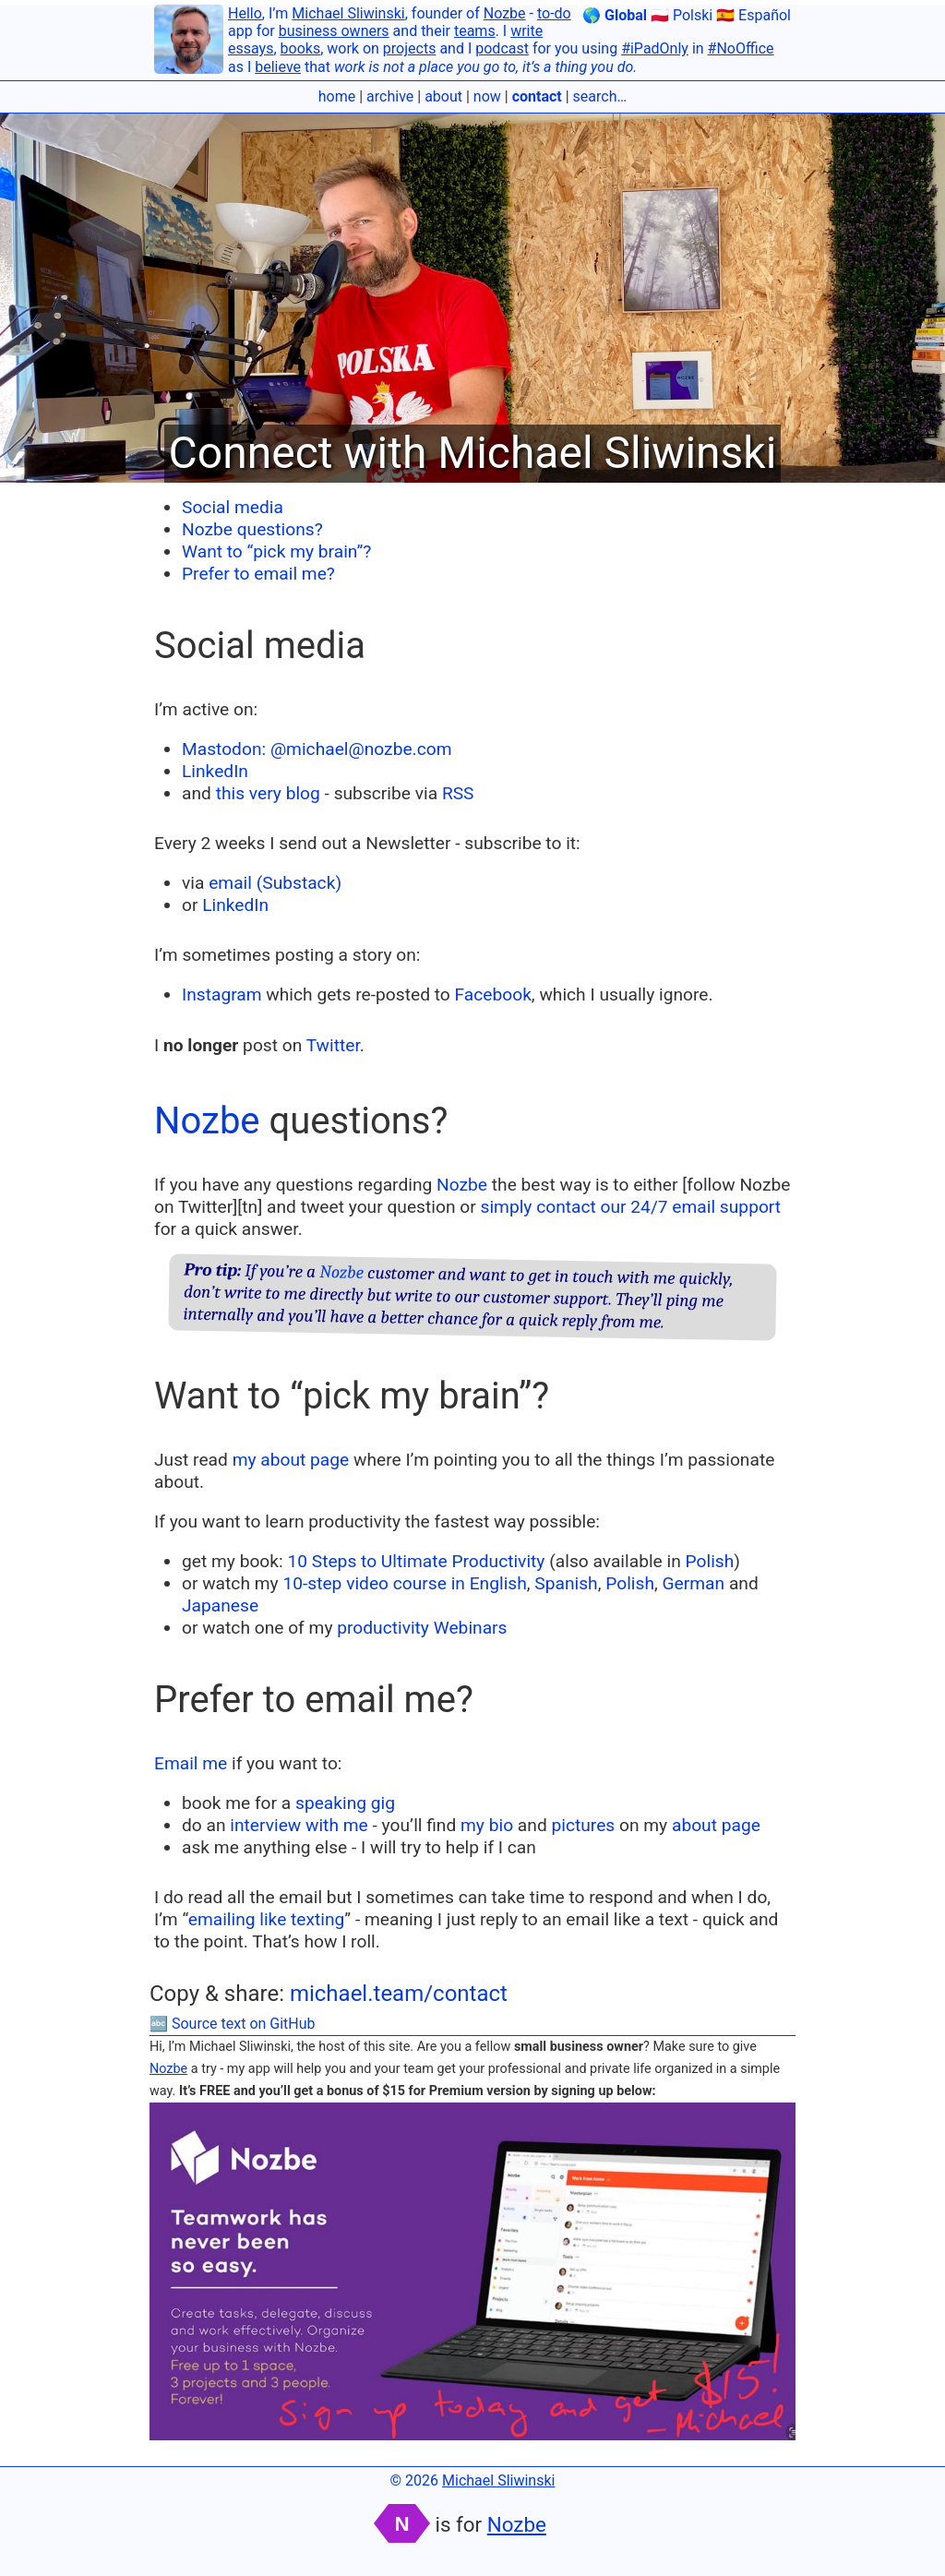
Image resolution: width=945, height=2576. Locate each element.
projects (410, 48)
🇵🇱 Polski (681, 15)
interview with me (298, 1825)
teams (475, 31)
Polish (710, 1561)
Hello (245, 13)
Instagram (222, 994)
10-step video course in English (404, 1583)
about (443, 96)
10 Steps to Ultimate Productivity (415, 1561)
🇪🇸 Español (753, 15)
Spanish (565, 1583)
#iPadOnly (654, 48)
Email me (190, 1763)
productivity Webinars (422, 1627)
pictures (583, 1825)
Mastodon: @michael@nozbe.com (316, 749)
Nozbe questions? (252, 529)
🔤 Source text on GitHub (233, 2023)
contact (537, 96)
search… (600, 96)
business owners (334, 31)
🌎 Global (614, 15)
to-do (554, 13)
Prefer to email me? (258, 573)
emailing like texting (266, 1919)
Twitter (333, 1045)
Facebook (493, 994)
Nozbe (505, 13)
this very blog (268, 793)
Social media (232, 507)
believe (278, 67)
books (301, 48)
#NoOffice (741, 48)
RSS (458, 793)
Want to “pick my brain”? (276, 551)
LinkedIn (215, 771)
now (487, 96)
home (336, 96)
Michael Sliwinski (348, 13)
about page (716, 1825)
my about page (291, 1459)
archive (389, 96)
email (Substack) (275, 882)
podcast (502, 48)
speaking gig (345, 1803)
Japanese (220, 1605)
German (694, 1583)
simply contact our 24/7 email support (630, 1206)
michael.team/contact (399, 1994)
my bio (487, 1825)
